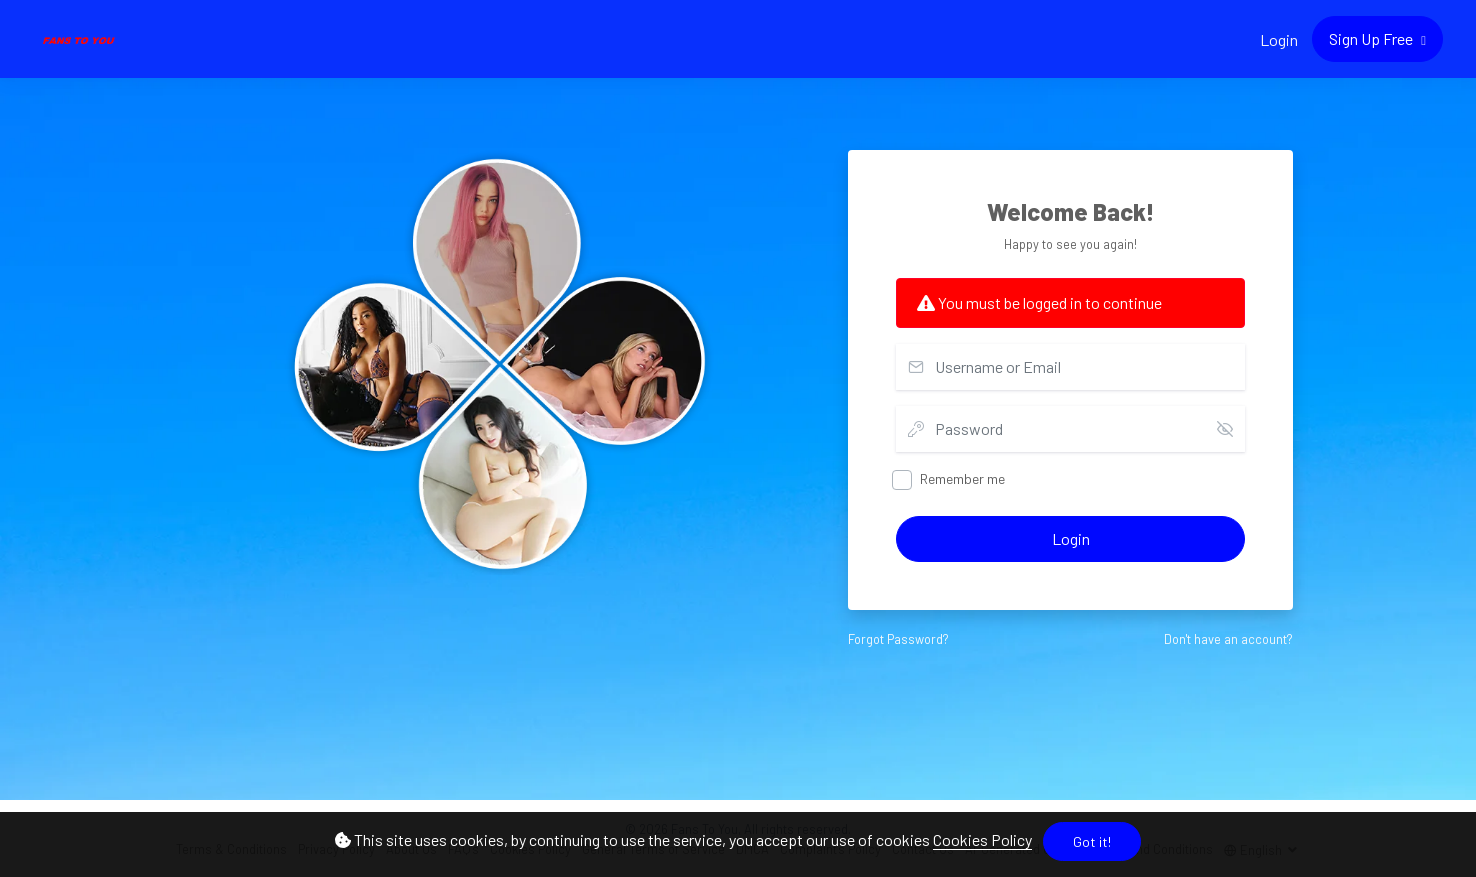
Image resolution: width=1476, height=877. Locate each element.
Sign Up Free (1372, 38)
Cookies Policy (982, 839)
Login (1279, 39)
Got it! (1092, 841)
